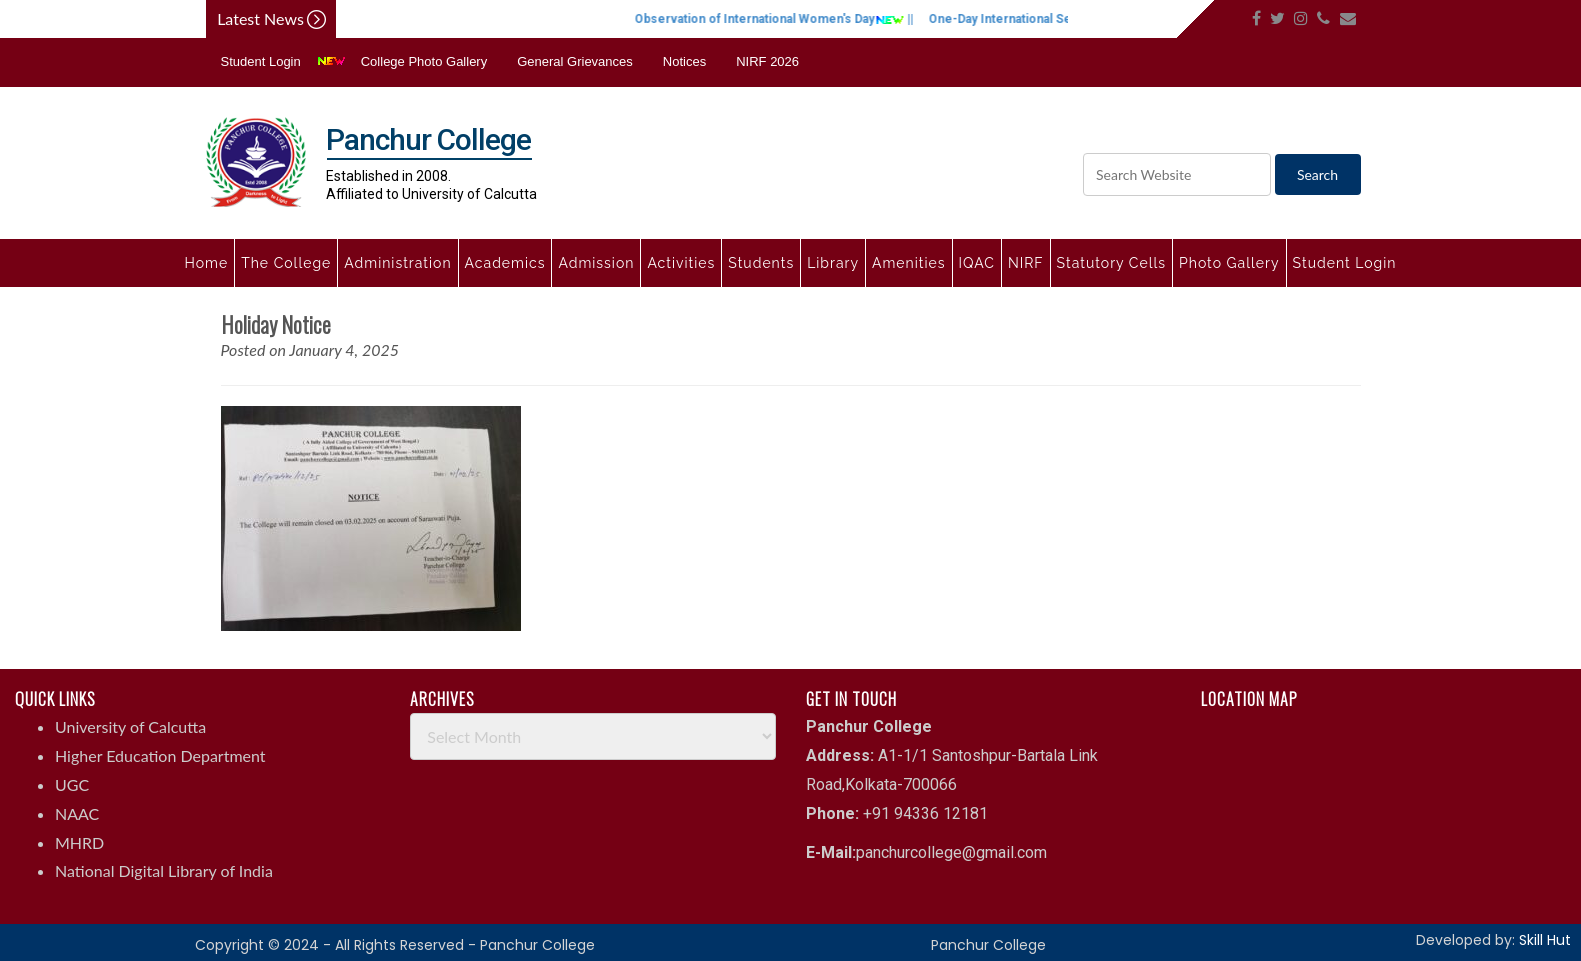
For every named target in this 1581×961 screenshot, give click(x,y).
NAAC (77, 813)
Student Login (261, 61)
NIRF (1026, 263)
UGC (72, 784)
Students (761, 263)
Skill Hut (1545, 940)
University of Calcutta (130, 726)
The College (286, 263)
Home (207, 263)
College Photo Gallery (424, 61)
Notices (684, 61)
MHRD (79, 842)
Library (833, 263)
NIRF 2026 (767, 61)
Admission (596, 263)
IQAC (977, 263)
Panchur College (988, 945)
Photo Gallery (1229, 263)
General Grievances (575, 61)
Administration (397, 263)
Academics (505, 263)
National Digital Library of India (164, 870)
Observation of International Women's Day (788, 19)
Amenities (908, 263)
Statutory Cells (1111, 263)
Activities (681, 263)
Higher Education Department (160, 755)
